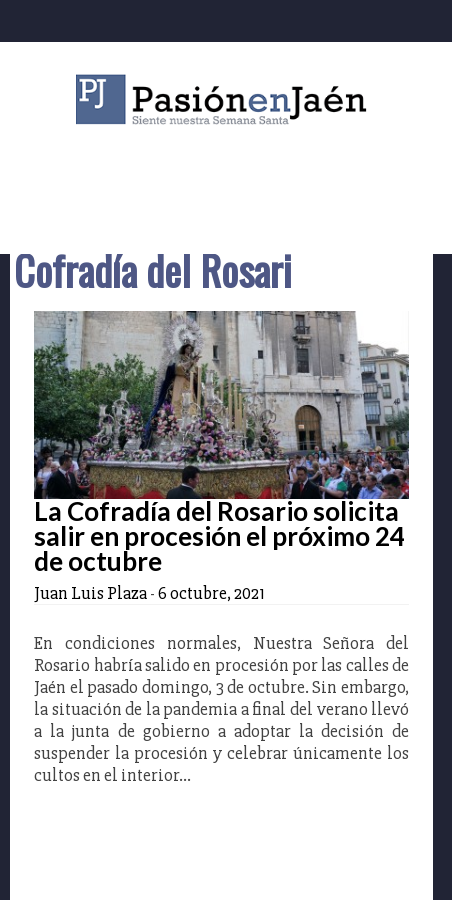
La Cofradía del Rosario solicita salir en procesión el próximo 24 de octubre (219, 536)
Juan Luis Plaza (90, 593)
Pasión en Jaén (226, 99)
